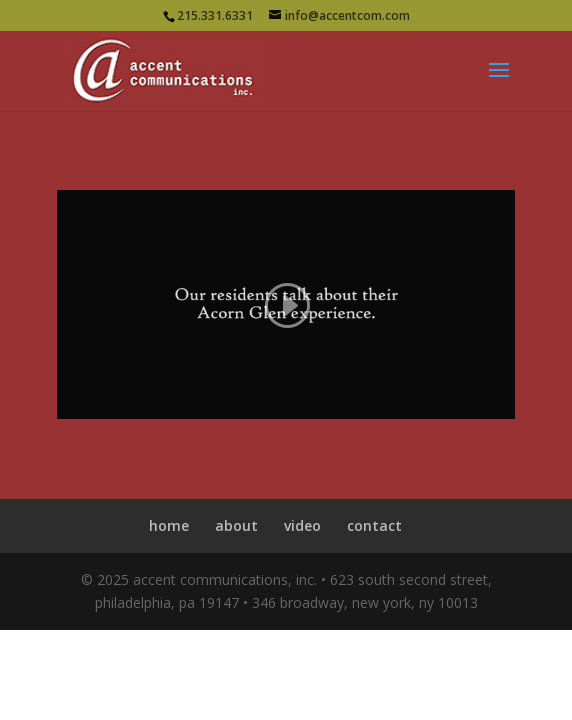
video (302, 525)
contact (374, 525)
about (236, 525)
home (169, 525)
